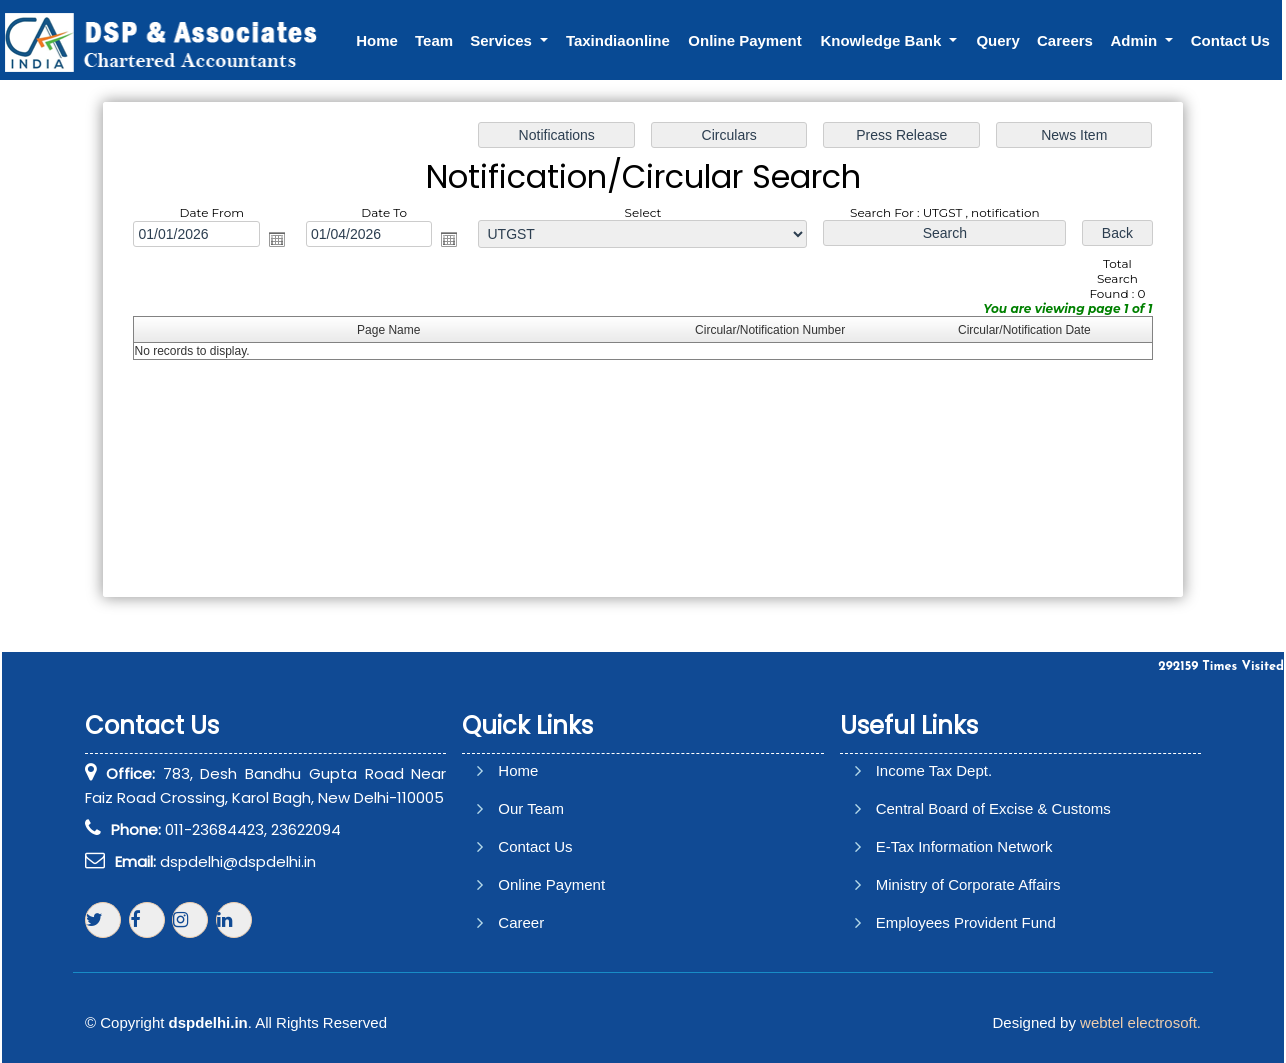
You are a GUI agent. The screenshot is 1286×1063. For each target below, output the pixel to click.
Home (377, 40)
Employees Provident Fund (966, 922)
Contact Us (1230, 40)
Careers (1065, 40)
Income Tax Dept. (934, 770)
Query (997, 40)
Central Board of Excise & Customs (993, 808)
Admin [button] (1135, 40)
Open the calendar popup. (280, 240)
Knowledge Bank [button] (882, 40)
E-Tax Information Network (964, 846)
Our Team (531, 808)
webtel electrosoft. (1140, 1022)
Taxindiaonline (618, 40)
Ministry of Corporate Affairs (968, 884)
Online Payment (744, 40)
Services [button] (503, 40)
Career (521, 922)
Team (434, 40)
